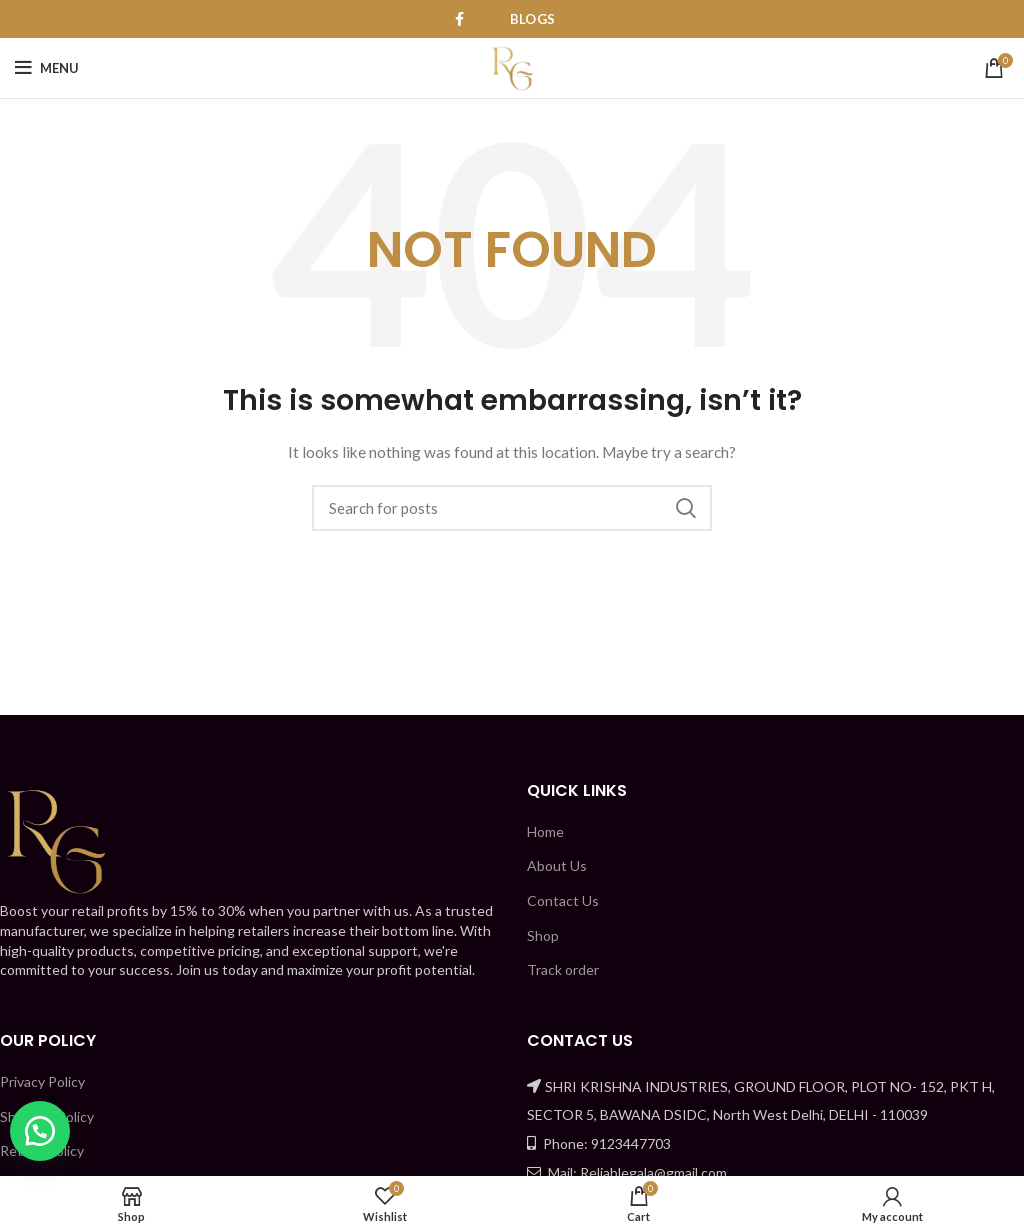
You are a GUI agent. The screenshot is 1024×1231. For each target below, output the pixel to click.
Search (685, 508)
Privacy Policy (42, 1081)
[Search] (512, 508)
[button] (40, 1131)
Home (545, 831)
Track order (563, 969)
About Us (557, 865)
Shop (543, 935)
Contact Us (563, 900)
